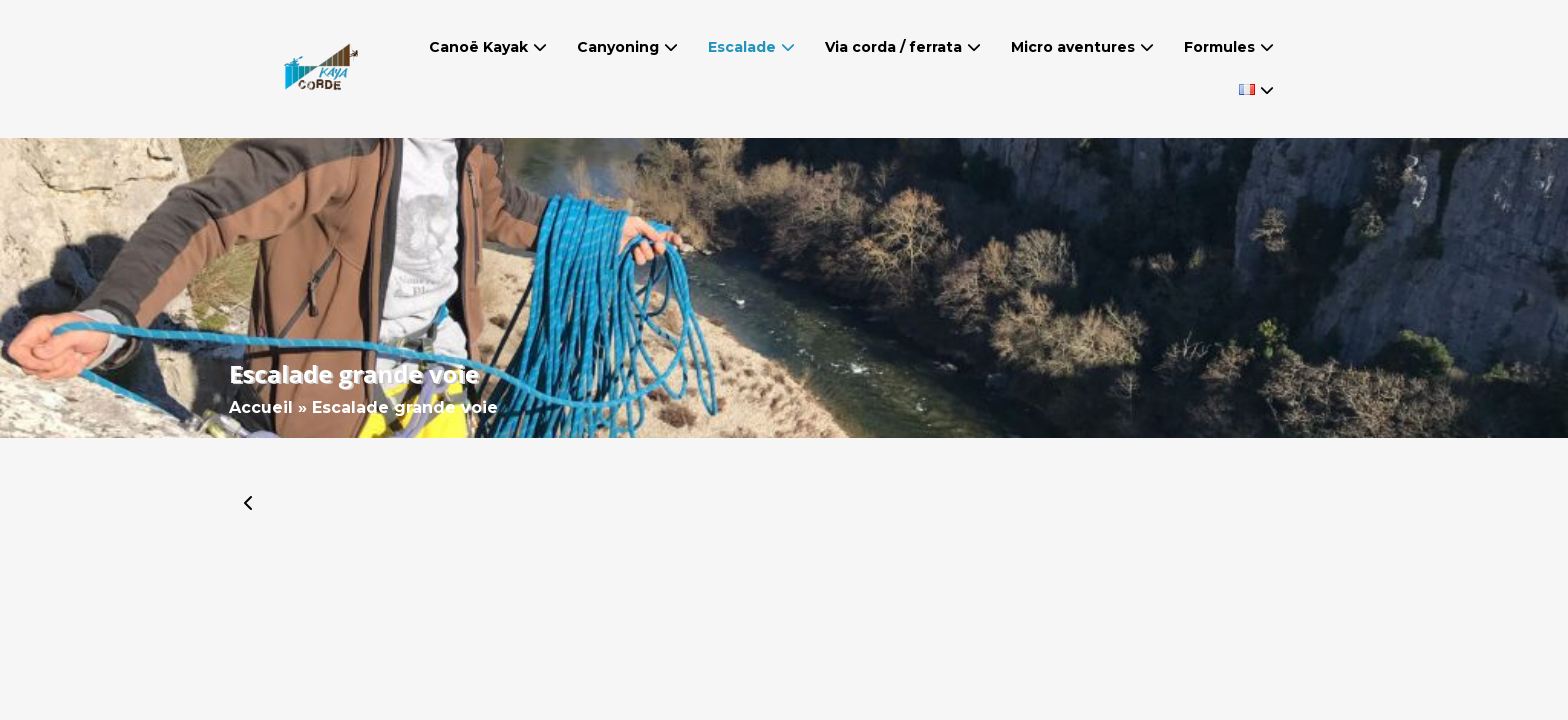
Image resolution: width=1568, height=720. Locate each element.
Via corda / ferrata (893, 47)
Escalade (742, 47)
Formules (1219, 47)
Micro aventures (1073, 47)
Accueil (261, 407)
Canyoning (618, 47)
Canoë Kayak (478, 47)
